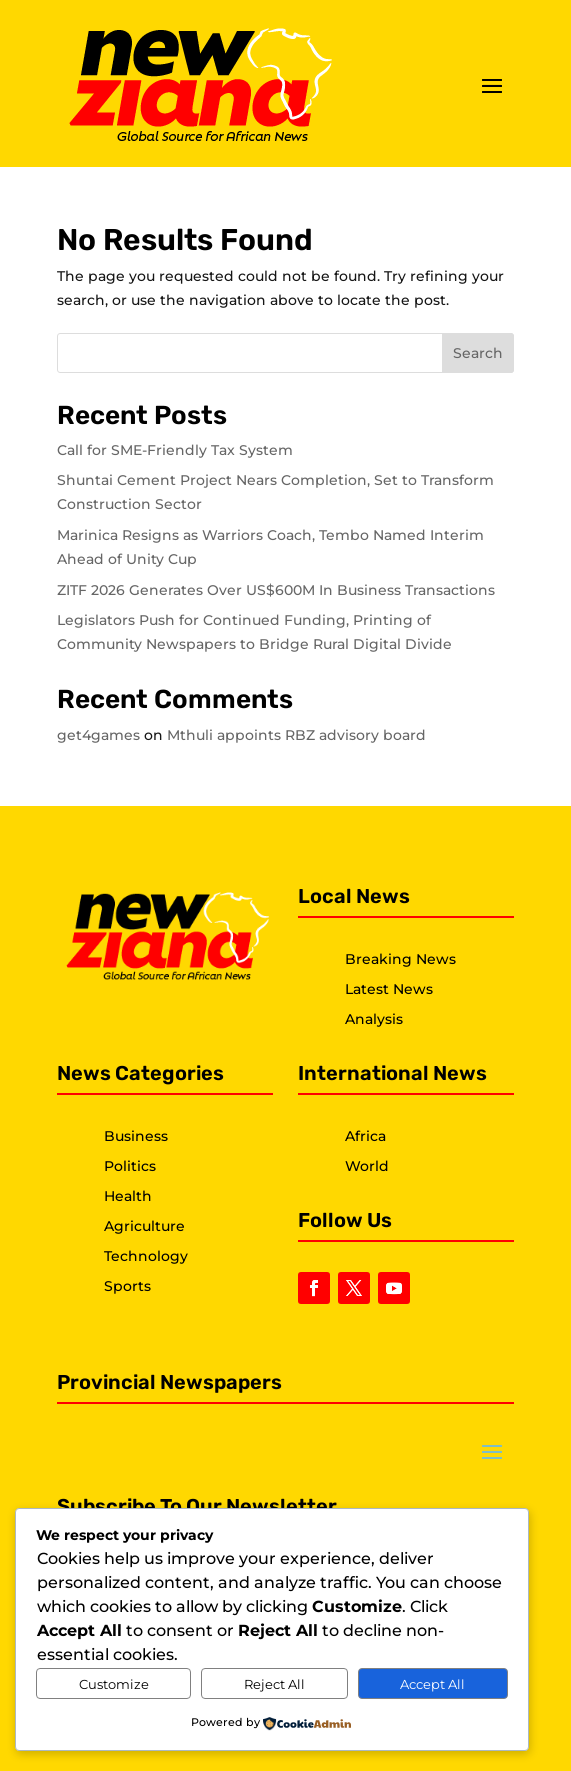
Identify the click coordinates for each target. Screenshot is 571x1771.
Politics (130, 1166)
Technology (146, 1256)
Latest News (389, 989)
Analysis (374, 1019)
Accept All (432, 1684)
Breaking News (400, 959)
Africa (365, 1136)
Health (128, 1196)
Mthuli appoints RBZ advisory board (296, 735)
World (367, 1166)
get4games (98, 735)
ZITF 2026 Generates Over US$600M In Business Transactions (276, 590)
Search (478, 353)
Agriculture (144, 1226)
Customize (114, 1684)
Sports (127, 1286)
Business (136, 1136)
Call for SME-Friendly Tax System (175, 450)
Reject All (274, 1684)
